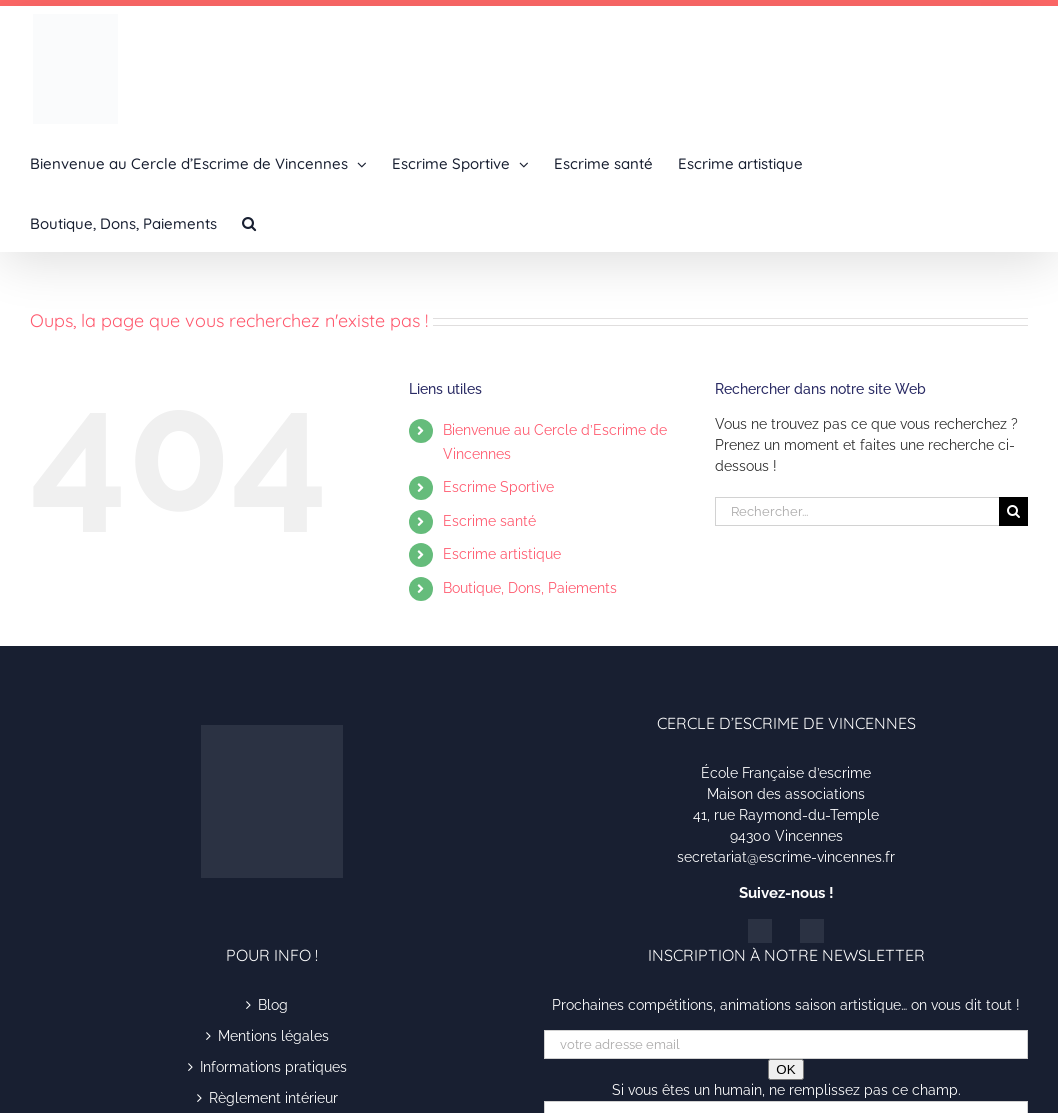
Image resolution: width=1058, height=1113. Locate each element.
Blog (273, 1005)
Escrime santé (489, 521)
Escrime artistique (502, 554)
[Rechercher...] (857, 511)
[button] (249, 222)
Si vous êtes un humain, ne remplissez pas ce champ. (786, 1090)
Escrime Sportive (498, 487)
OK (785, 1069)
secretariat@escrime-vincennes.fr (786, 857)
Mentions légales (273, 1036)
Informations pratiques (273, 1067)
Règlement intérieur (273, 1098)
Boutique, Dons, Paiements (530, 588)
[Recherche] (1013, 511)
